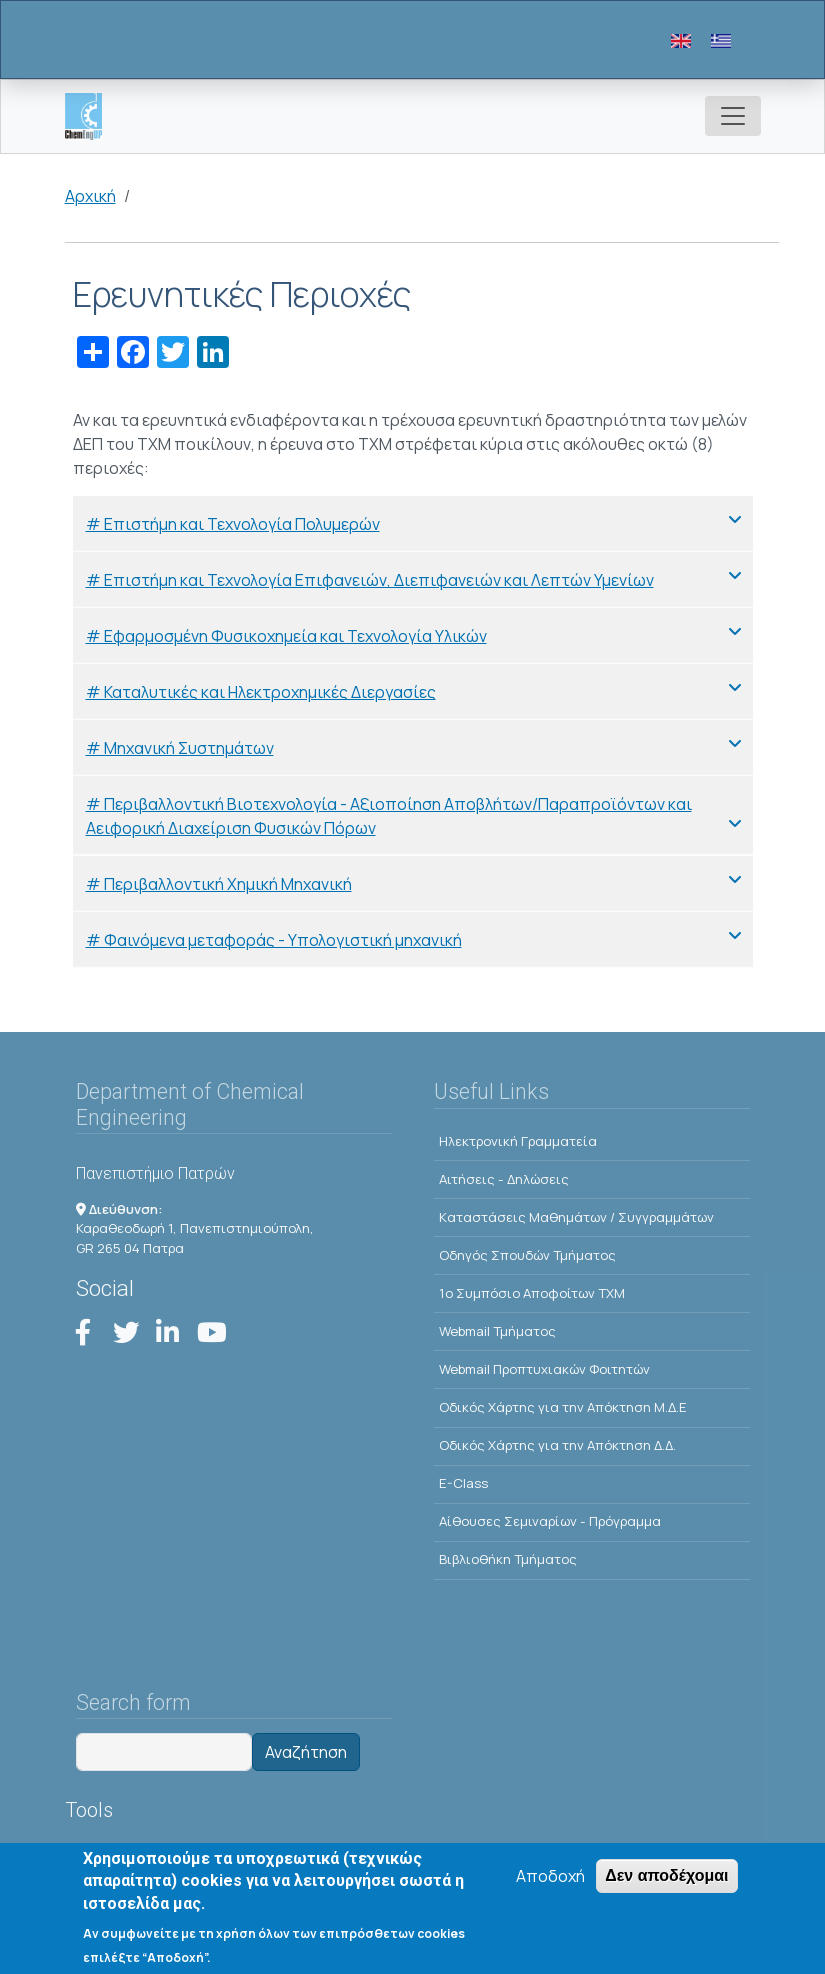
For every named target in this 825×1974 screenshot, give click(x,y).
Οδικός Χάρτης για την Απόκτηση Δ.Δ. (557, 1445)
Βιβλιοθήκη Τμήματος (508, 1559)
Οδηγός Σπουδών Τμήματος (527, 1255)
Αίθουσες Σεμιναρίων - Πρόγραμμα (550, 1521)
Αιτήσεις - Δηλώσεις (504, 1179)
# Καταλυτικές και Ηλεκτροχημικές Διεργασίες (261, 692)
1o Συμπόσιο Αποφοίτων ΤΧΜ (532, 1293)
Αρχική (90, 196)
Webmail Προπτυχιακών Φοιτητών (544, 1369)
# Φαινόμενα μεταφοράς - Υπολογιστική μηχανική (274, 940)
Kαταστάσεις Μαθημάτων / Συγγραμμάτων (576, 1217)
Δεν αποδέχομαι (666, 1877)
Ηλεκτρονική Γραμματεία (518, 1141)
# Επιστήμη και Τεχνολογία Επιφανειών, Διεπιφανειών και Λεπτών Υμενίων (370, 580)
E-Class (463, 1483)
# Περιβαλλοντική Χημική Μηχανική (219, 884)
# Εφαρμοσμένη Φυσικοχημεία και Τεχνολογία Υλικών (286, 636)
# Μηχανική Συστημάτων (180, 748)
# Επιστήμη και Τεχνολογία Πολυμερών (233, 524)
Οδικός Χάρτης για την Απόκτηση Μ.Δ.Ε (563, 1407)
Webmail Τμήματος (497, 1331)
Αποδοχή (550, 1878)
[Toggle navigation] (733, 116)
